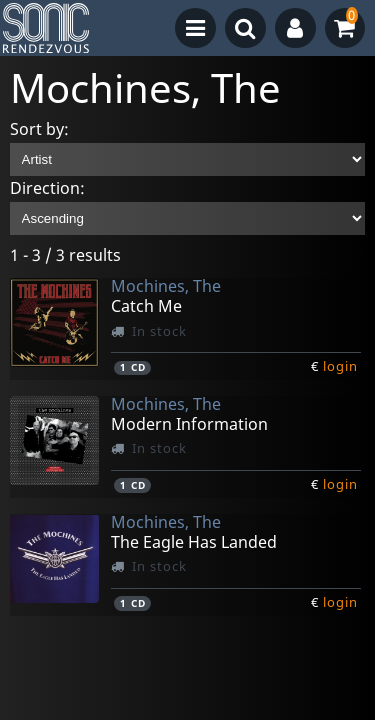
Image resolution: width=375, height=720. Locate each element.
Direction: (47, 188)
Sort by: (39, 129)
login (340, 366)
